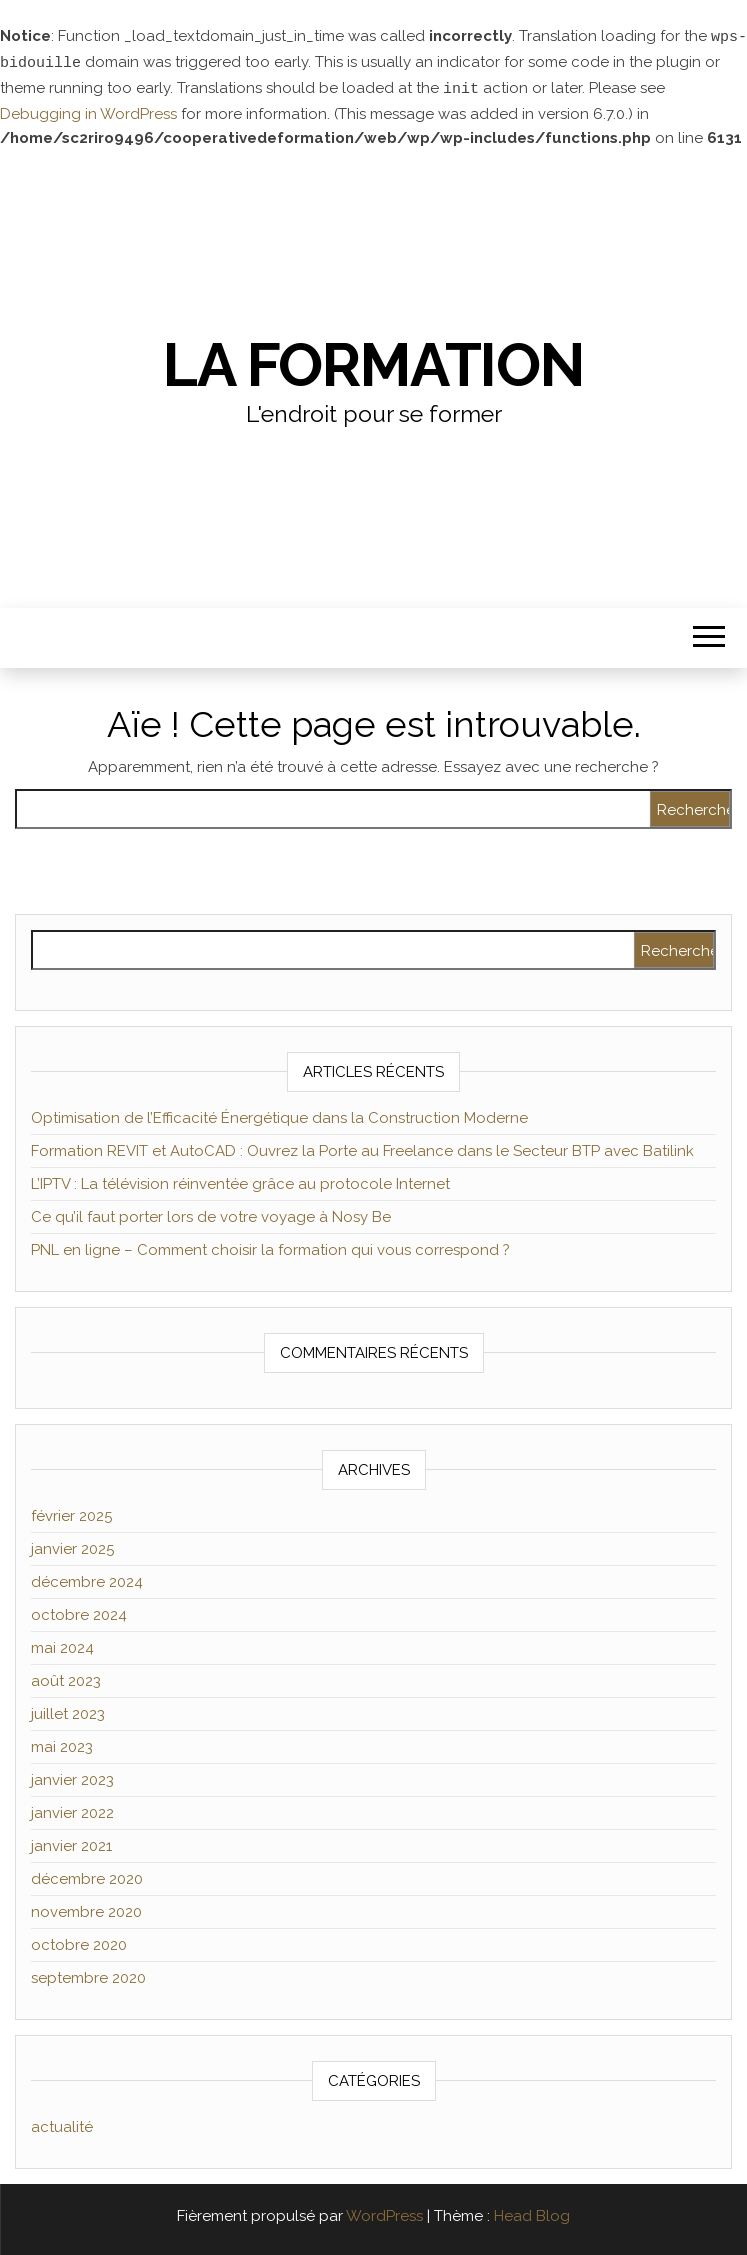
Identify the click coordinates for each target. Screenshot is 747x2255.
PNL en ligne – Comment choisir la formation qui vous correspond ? (270, 1247)
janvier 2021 (71, 1843)
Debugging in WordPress (88, 111)
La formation (373, 362)
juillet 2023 (68, 1711)
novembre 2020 (86, 1909)
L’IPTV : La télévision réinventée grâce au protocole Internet (240, 1181)
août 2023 (66, 1678)
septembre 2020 (88, 1975)
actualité (62, 2124)
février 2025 (71, 1513)
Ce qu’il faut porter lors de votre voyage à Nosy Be (211, 1214)
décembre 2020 (87, 1876)
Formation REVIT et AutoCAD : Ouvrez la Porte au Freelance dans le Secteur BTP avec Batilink (362, 1148)
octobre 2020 (79, 1942)
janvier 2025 (72, 1546)
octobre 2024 (79, 1612)
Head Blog (532, 2213)
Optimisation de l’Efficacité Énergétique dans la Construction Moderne (279, 1115)
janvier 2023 (72, 1777)
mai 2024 (62, 1645)
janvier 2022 (72, 1810)
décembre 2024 (87, 1579)
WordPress (384, 2213)
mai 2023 (62, 1744)
